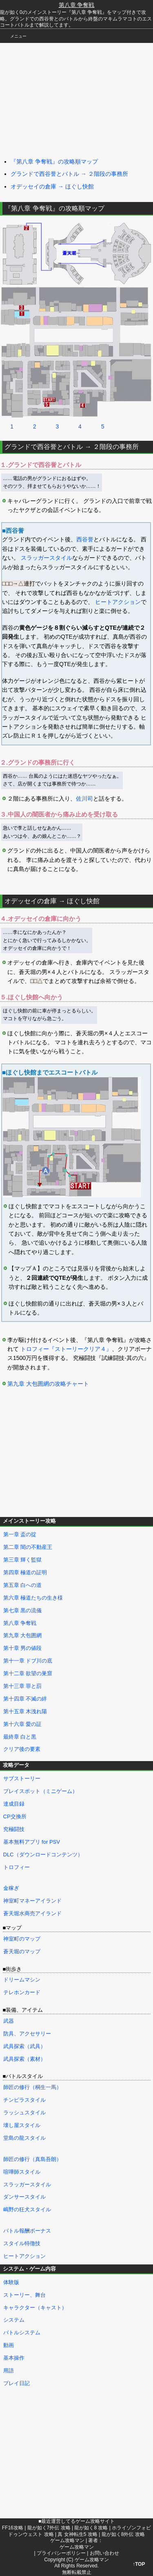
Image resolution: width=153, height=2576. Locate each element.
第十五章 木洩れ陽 (25, 1711)
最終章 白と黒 (20, 1737)
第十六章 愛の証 (22, 1724)
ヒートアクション (118, 602)
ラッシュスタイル (24, 2112)
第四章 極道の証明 (25, 1572)
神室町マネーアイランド (32, 1901)
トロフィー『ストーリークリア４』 (66, 1349)
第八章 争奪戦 (77, 5)
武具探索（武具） (24, 2046)
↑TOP (139, 2564)
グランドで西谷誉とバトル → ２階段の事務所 (69, 174)
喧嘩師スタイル (21, 2172)
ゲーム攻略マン (67, 2540)
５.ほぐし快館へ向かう (31, 997)
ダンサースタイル (24, 2197)
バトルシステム (21, 2332)
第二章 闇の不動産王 (28, 1547)
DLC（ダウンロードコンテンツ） (43, 1854)
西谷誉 (84, 539)
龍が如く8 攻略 (91, 2528)
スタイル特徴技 (21, 2243)
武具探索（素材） (24, 2059)
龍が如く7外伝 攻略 (49, 2528)
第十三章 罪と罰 (22, 1686)
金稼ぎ (11, 1888)
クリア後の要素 (21, 1749)
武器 (8, 2021)
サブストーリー (21, 1778)
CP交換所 (15, 1816)
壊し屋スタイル (21, 2125)
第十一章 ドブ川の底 (28, 1661)
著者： (76, 2544)
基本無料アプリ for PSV (31, 1842)
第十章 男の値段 (22, 1648)
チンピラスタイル (24, 2100)
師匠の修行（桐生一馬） (32, 2087)
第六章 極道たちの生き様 (33, 1598)
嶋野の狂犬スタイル (27, 2209)
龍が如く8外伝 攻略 (123, 2534)
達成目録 (13, 1804)
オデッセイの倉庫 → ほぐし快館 (52, 186)
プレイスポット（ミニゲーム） (40, 1791)
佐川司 (84, 798)
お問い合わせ (104, 2553)
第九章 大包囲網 (22, 1635)
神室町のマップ (21, 1939)
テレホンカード (21, 1992)
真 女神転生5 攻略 (77, 2534)
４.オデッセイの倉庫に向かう (40, 918)
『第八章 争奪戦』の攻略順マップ (54, 161)
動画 (8, 2345)
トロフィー (16, 1867)
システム (13, 2320)
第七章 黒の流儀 (22, 1610)
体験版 (11, 2282)
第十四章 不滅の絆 (25, 1699)
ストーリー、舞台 (24, 2295)
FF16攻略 (12, 2528)
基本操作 (13, 2358)
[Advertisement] (61, 98)
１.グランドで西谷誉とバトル (40, 464)
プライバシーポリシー (61, 2553)
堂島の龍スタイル (24, 2138)
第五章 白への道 (22, 1585)
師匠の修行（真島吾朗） (32, 2159)
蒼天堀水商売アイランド (32, 1913)
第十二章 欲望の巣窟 (28, 1673)
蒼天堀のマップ (21, 1951)
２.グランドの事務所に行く (37, 762)
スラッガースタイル (46, 557)
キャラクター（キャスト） (35, 2307)
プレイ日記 (16, 2383)
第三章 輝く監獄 (22, 1560)
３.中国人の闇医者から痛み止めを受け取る (59, 814)
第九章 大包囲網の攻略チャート (48, 1383)
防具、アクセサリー (27, 2034)
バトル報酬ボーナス (27, 2231)
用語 (8, 2370)
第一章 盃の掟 (20, 1534)
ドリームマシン (21, 1980)
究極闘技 (13, 1829)
